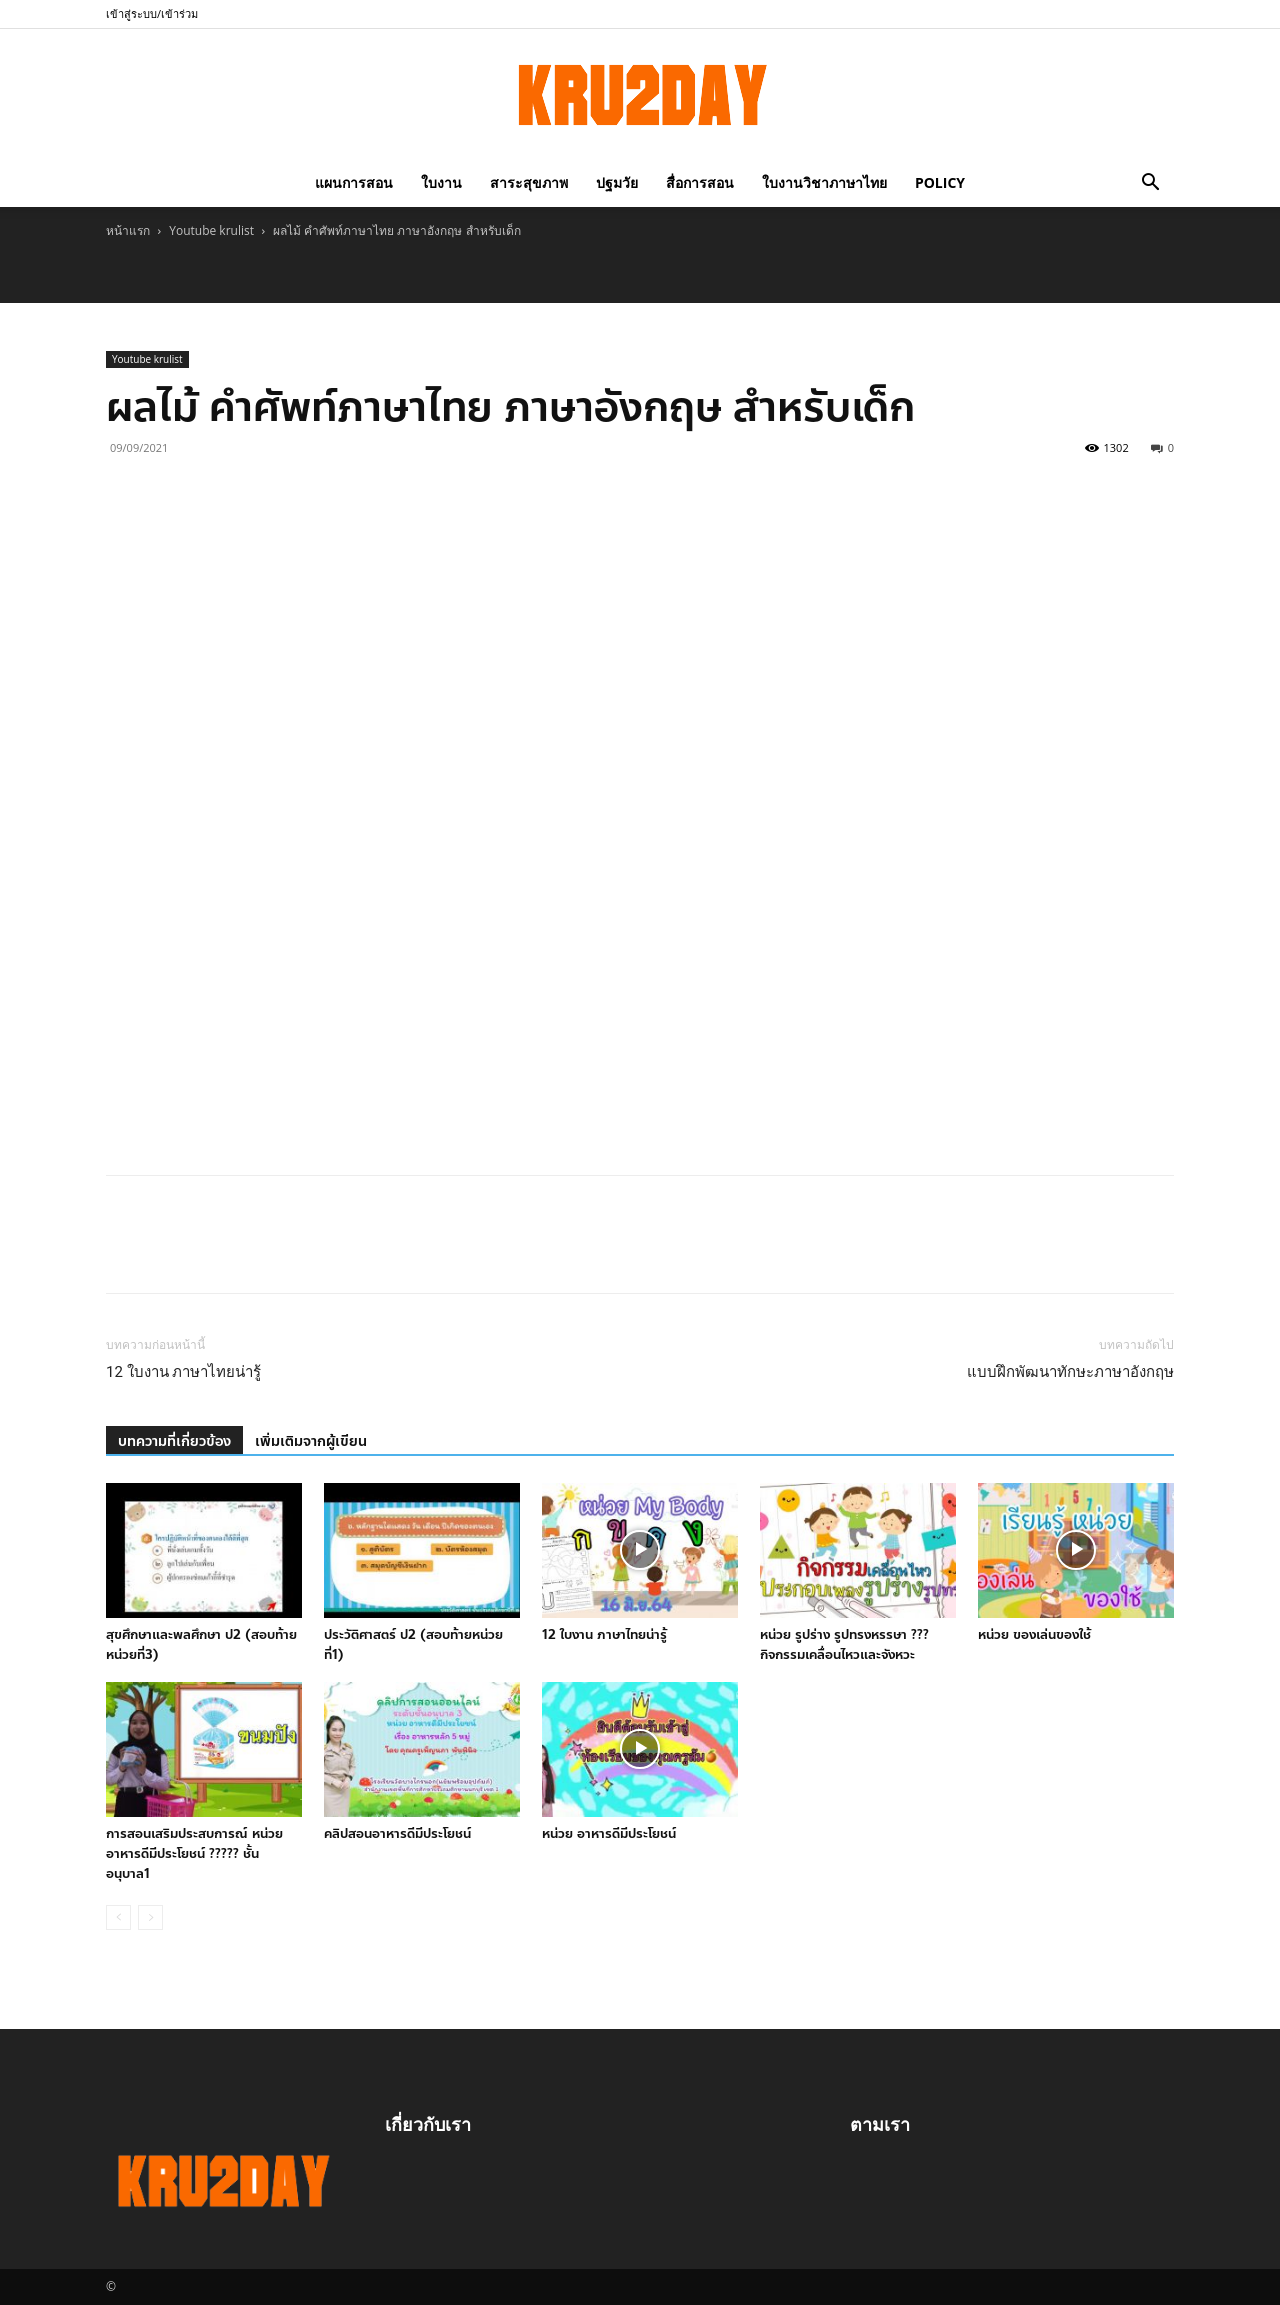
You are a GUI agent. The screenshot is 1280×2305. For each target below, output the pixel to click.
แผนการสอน (354, 182)
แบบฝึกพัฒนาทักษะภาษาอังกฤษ (1070, 1372)
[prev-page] (118, 1917)
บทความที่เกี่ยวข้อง (174, 1441)
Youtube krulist (211, 230)
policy (940, 182)
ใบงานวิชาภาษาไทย (824, 182)
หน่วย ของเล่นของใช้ (1034, 1635)
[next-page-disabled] (150, 1917)
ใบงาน (441, 182)
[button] (1150, 182)
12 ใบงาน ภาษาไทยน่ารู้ (183, 1372)
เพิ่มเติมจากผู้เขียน (311, 1441)
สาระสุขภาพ (529, 182)
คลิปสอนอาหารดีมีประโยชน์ (397, 1834)
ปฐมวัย (617, 182)
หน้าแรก (128, 230)
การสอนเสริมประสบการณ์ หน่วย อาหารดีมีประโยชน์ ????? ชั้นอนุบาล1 (194, 1854)
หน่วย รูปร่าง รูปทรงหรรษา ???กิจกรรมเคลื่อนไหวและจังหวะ (844, 1645)
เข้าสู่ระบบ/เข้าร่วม (152, 13)
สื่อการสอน (700, 182)
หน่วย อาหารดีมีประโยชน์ (609, 1834)
